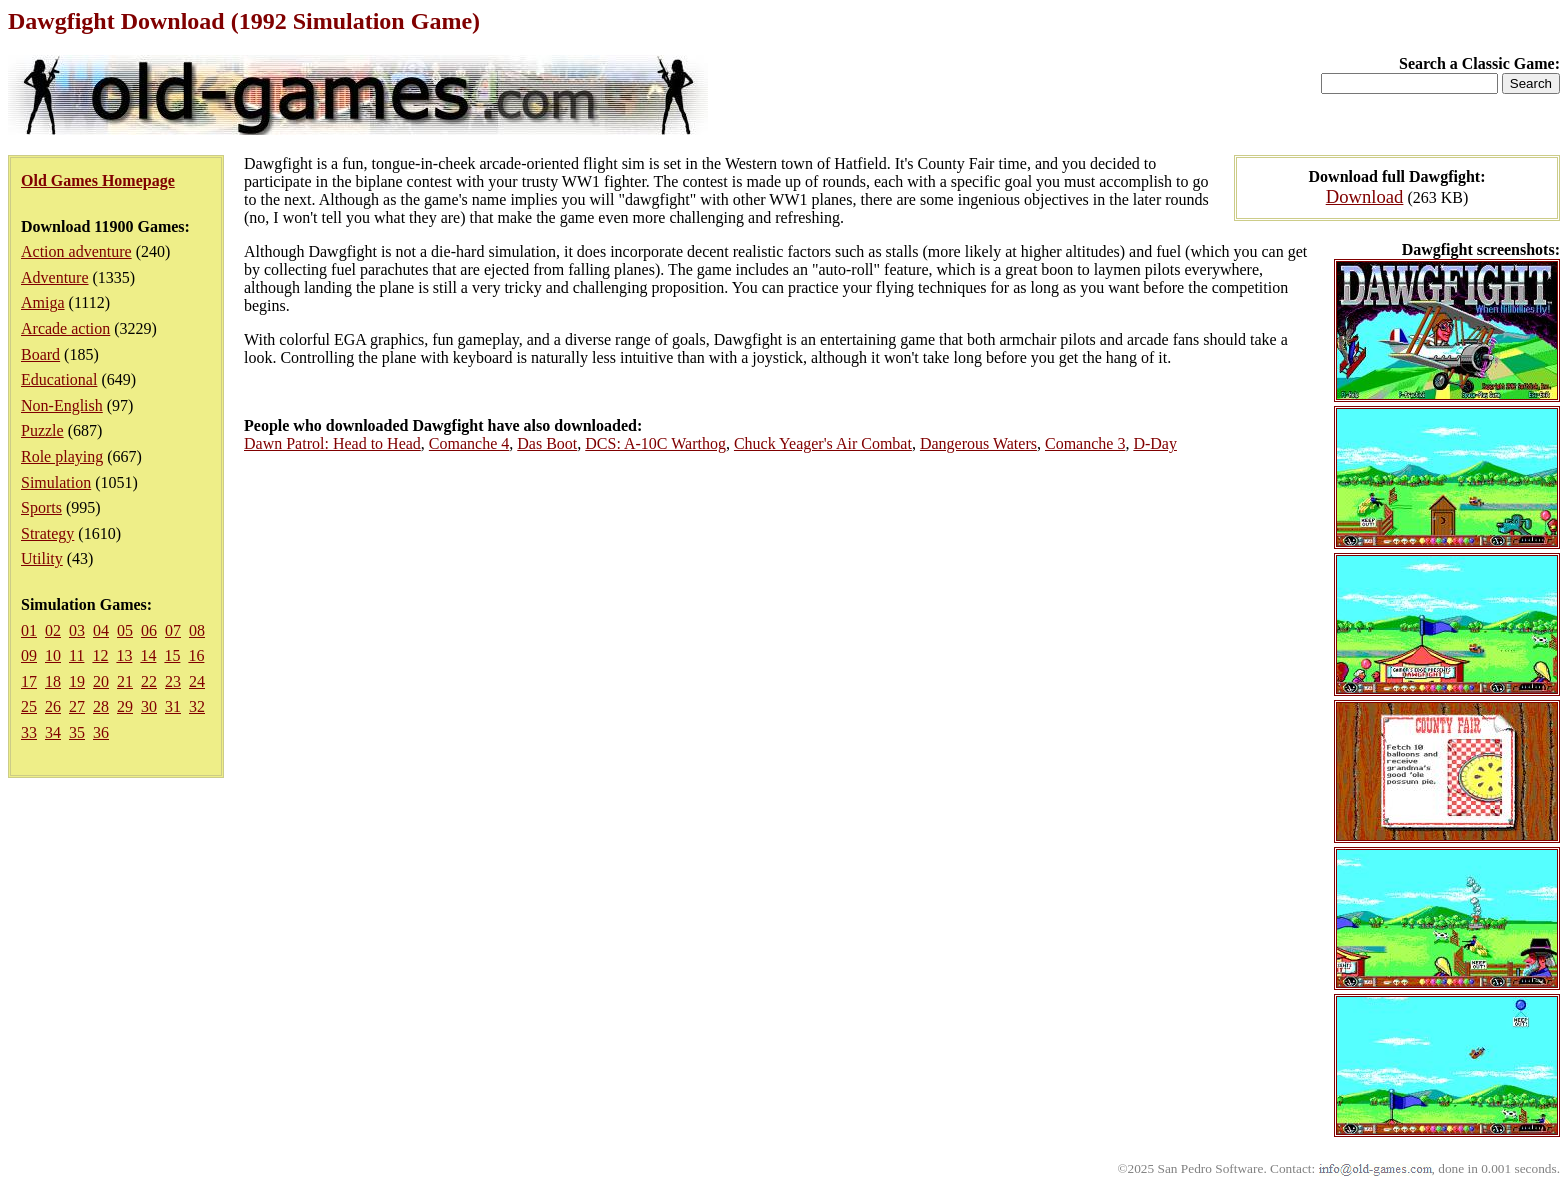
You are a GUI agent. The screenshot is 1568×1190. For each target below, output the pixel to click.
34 (53, 732)
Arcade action (65, 328)
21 (125, 681)
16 (196, 655)
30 (149, 706)
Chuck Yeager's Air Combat (823, 443)
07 (173, 630)
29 (125, 706)
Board (40, 354)
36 (101, 732)
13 (124, 655)
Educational (59, 379)
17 (29, 681)
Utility (42, 558)
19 (77, 681)
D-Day (1155, 443)
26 (53, 706)
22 (149, 681)
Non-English (62, 405)
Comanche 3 (1085, 443)
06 (149, 630)
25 (29, 706)
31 (173, 706)
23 (173, 681)
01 (29, 630)
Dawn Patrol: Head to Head (332, 443)
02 (53, 630)
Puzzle (42, 430)
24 (197, 681)
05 (125, 630)
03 (77, 630)
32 (197, 706)
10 (53, 655)
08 (197, 630)
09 (29, 655)
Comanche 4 (469, 443)
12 (100, 655)
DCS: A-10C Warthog (655, 443)
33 (29, 732)
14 (148, 655)
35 (77, 732)
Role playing (62, 456)
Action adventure (76, 251)
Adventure (55, 277)
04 (101, 630)
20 (101, 681)
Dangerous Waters (978, 443)
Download (1365, 196)
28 (101, 706)
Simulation (56, 482)
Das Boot (547, 443)
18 (53, 681)
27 (77, 706)
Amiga (43, 302)
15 (172, 655)
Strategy (47, 533)
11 (76, 655)
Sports (41, 507)
